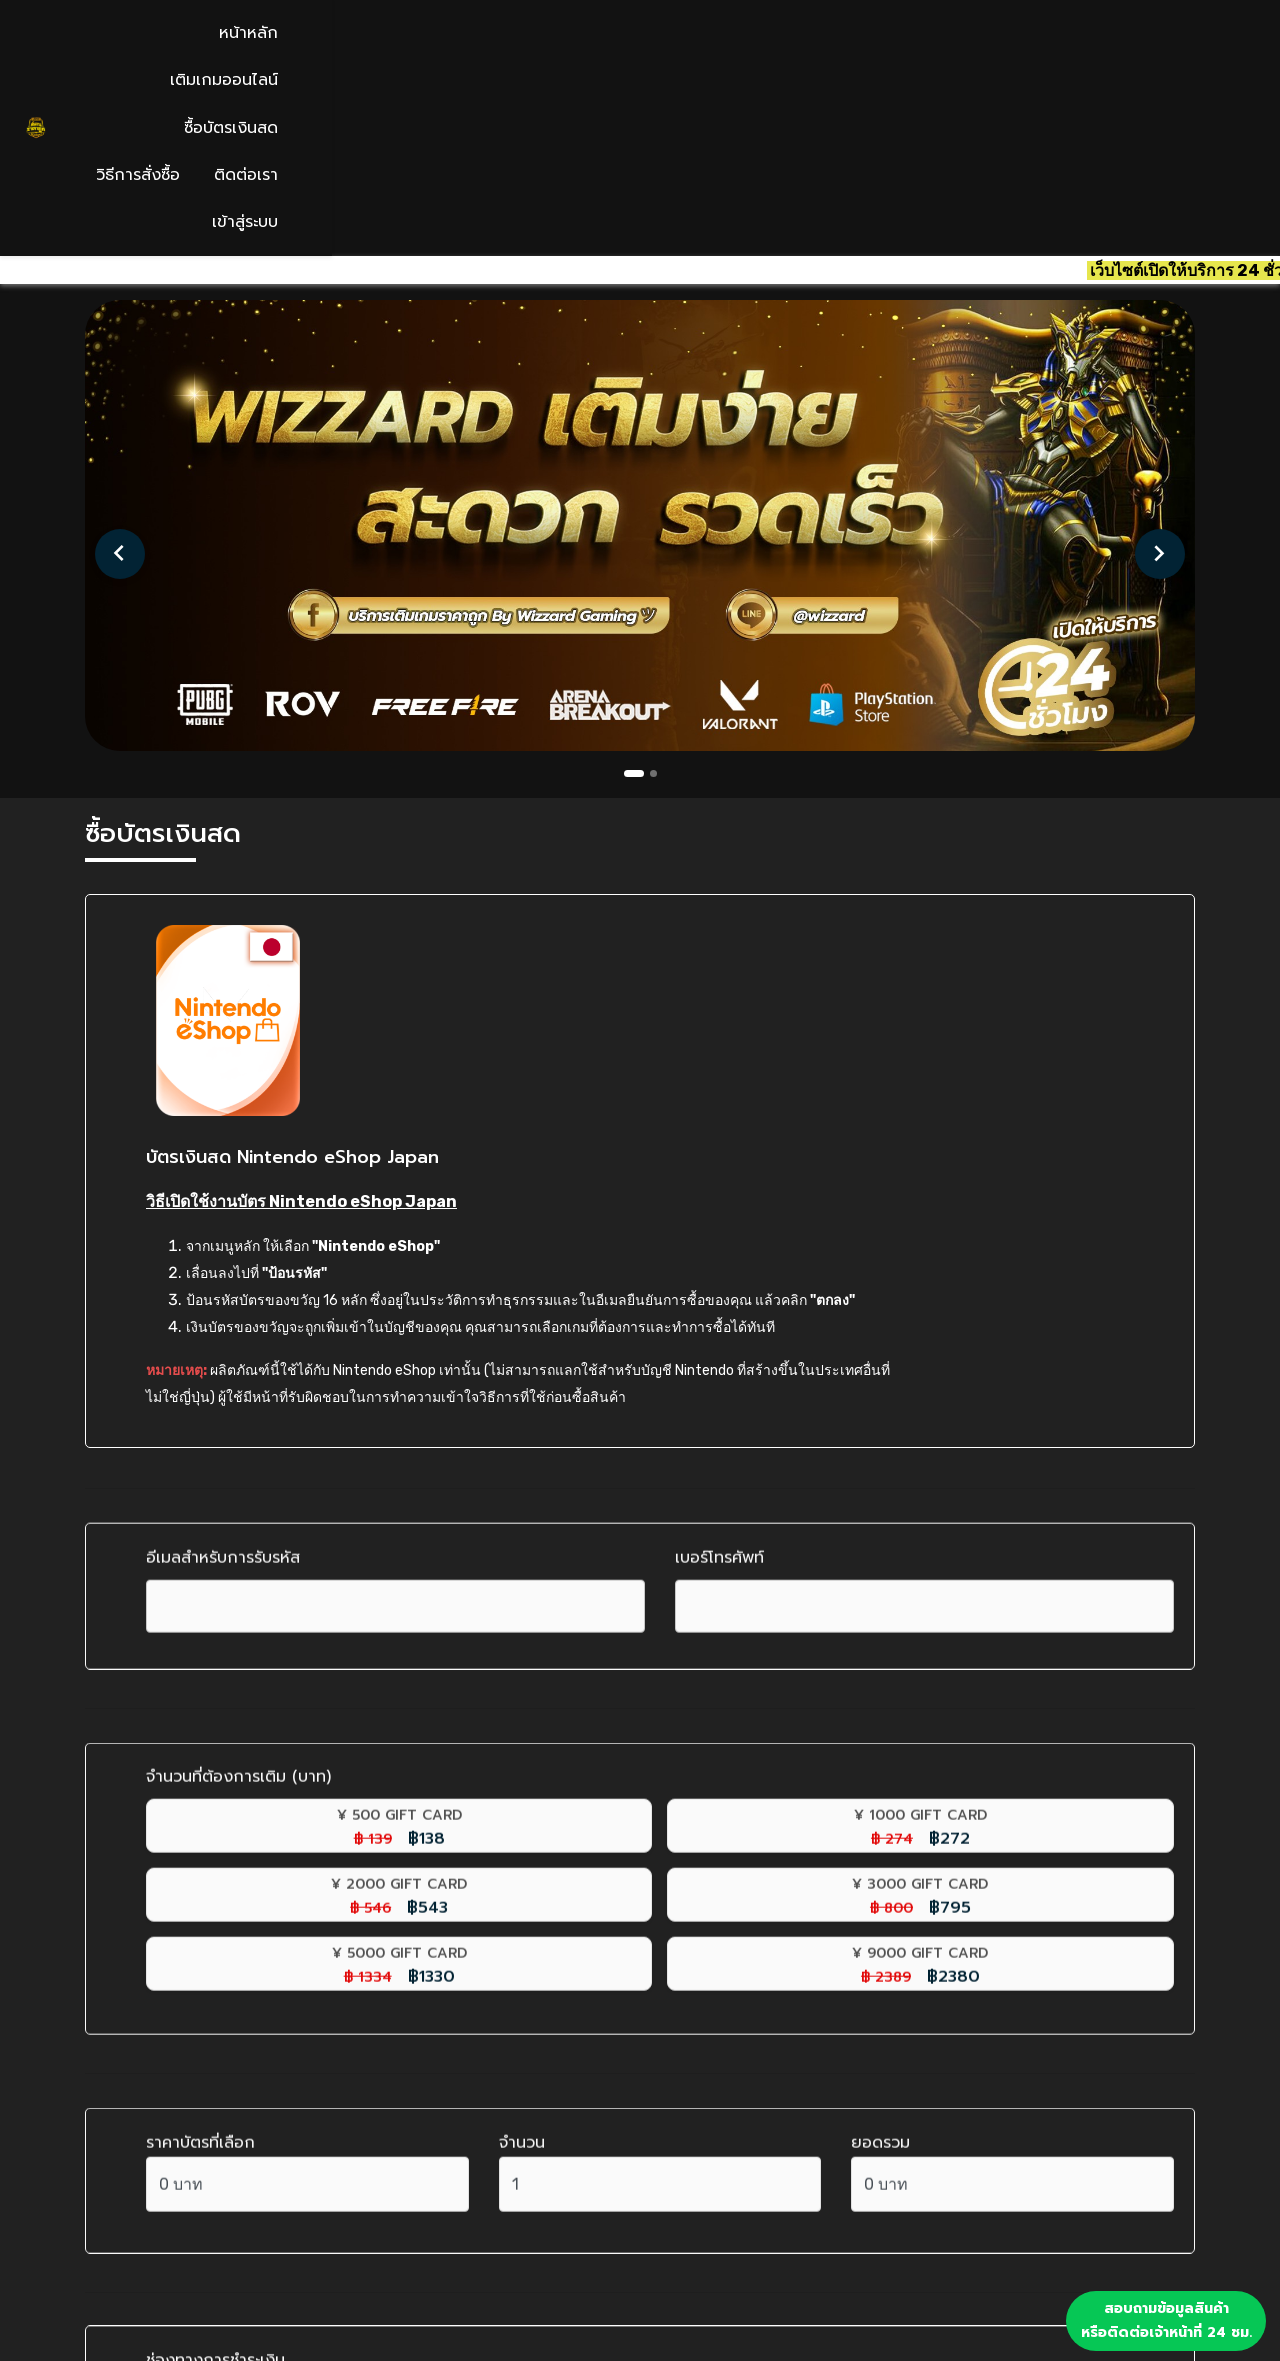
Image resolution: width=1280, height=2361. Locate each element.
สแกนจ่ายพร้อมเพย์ (241, 1988)
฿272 (529, 1499)
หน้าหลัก (564, 47)
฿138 (268, 1499)
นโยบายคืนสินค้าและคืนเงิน (760, 2251)
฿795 (1051, 1499)
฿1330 (268, 1568)
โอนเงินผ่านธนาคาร (241, 2033)
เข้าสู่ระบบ (1147, 47)
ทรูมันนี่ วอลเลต (232, 2078)
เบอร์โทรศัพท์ (719, 1218)
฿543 (790, 1499)
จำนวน (522, 1734)
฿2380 (529, 1568)
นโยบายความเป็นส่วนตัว (749, 2288)
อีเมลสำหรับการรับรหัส (223, 1218)
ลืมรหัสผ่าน (702, 2214)
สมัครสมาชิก (708, 2177)
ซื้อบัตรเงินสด (817, 47)
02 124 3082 (149, 2214)
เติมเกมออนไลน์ (682, 47)
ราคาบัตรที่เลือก (200, 1734)
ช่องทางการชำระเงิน (215, 1944)
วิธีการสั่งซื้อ (940, 47)
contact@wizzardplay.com (211, 2177)
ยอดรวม (880, 1734)
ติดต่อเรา (1048, 47)
